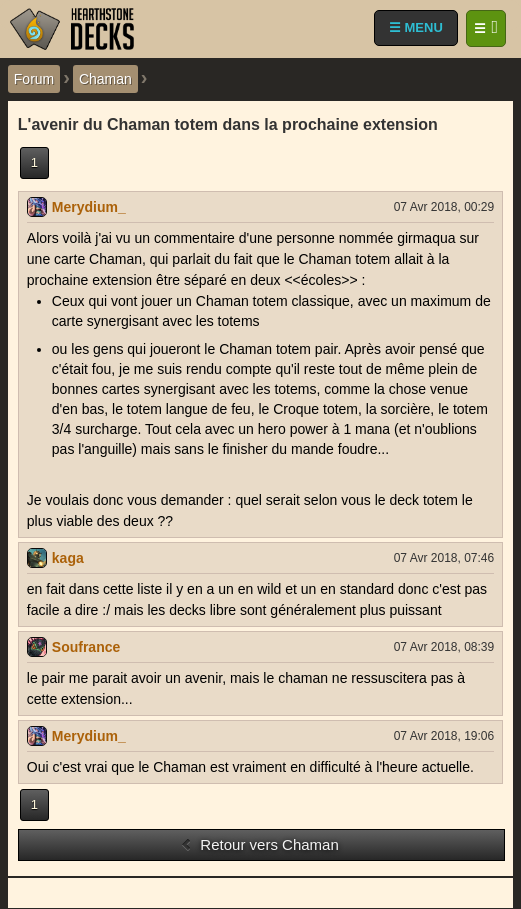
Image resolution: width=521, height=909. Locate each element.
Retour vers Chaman (259, 844)
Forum (34, 79)
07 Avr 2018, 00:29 (444, 207)
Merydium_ (89, 207)
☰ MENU (416, 27)
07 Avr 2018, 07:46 (444, 558)
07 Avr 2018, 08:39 (444, 647)
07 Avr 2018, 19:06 (444, 736)
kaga (68, 558)
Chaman (105, 79)
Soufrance (86, 647)
